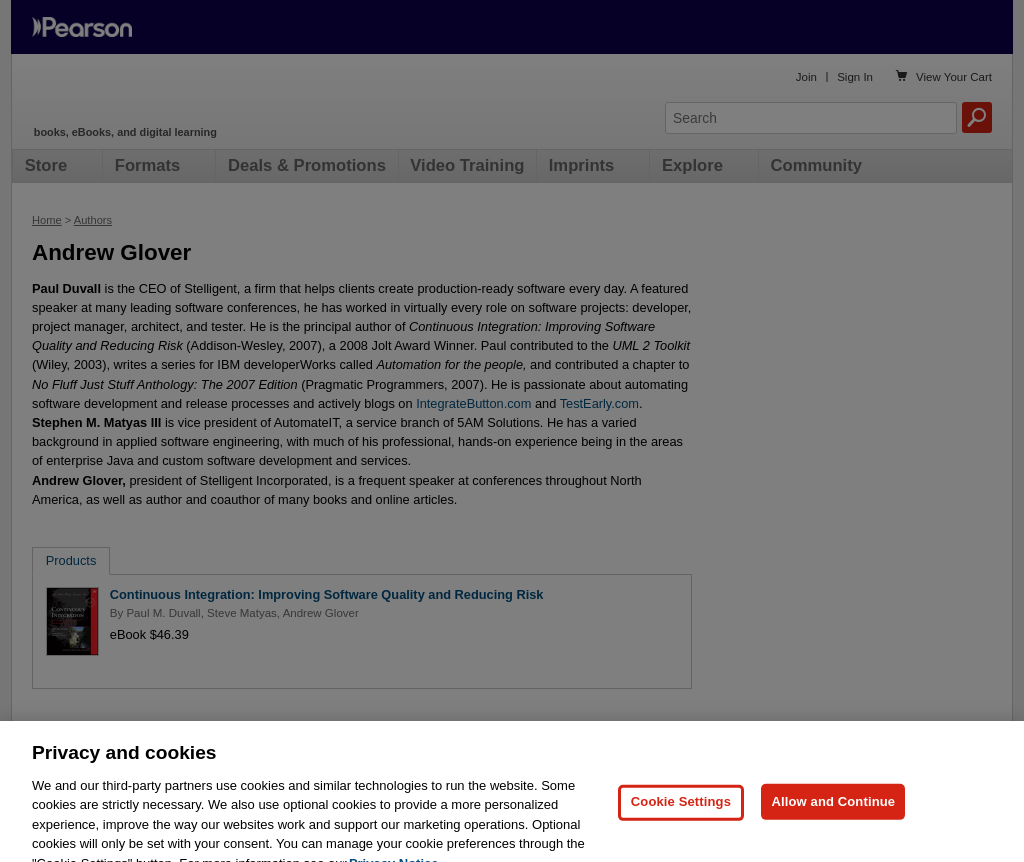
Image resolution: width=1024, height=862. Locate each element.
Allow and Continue (833, 824)
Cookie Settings (681, 824)
